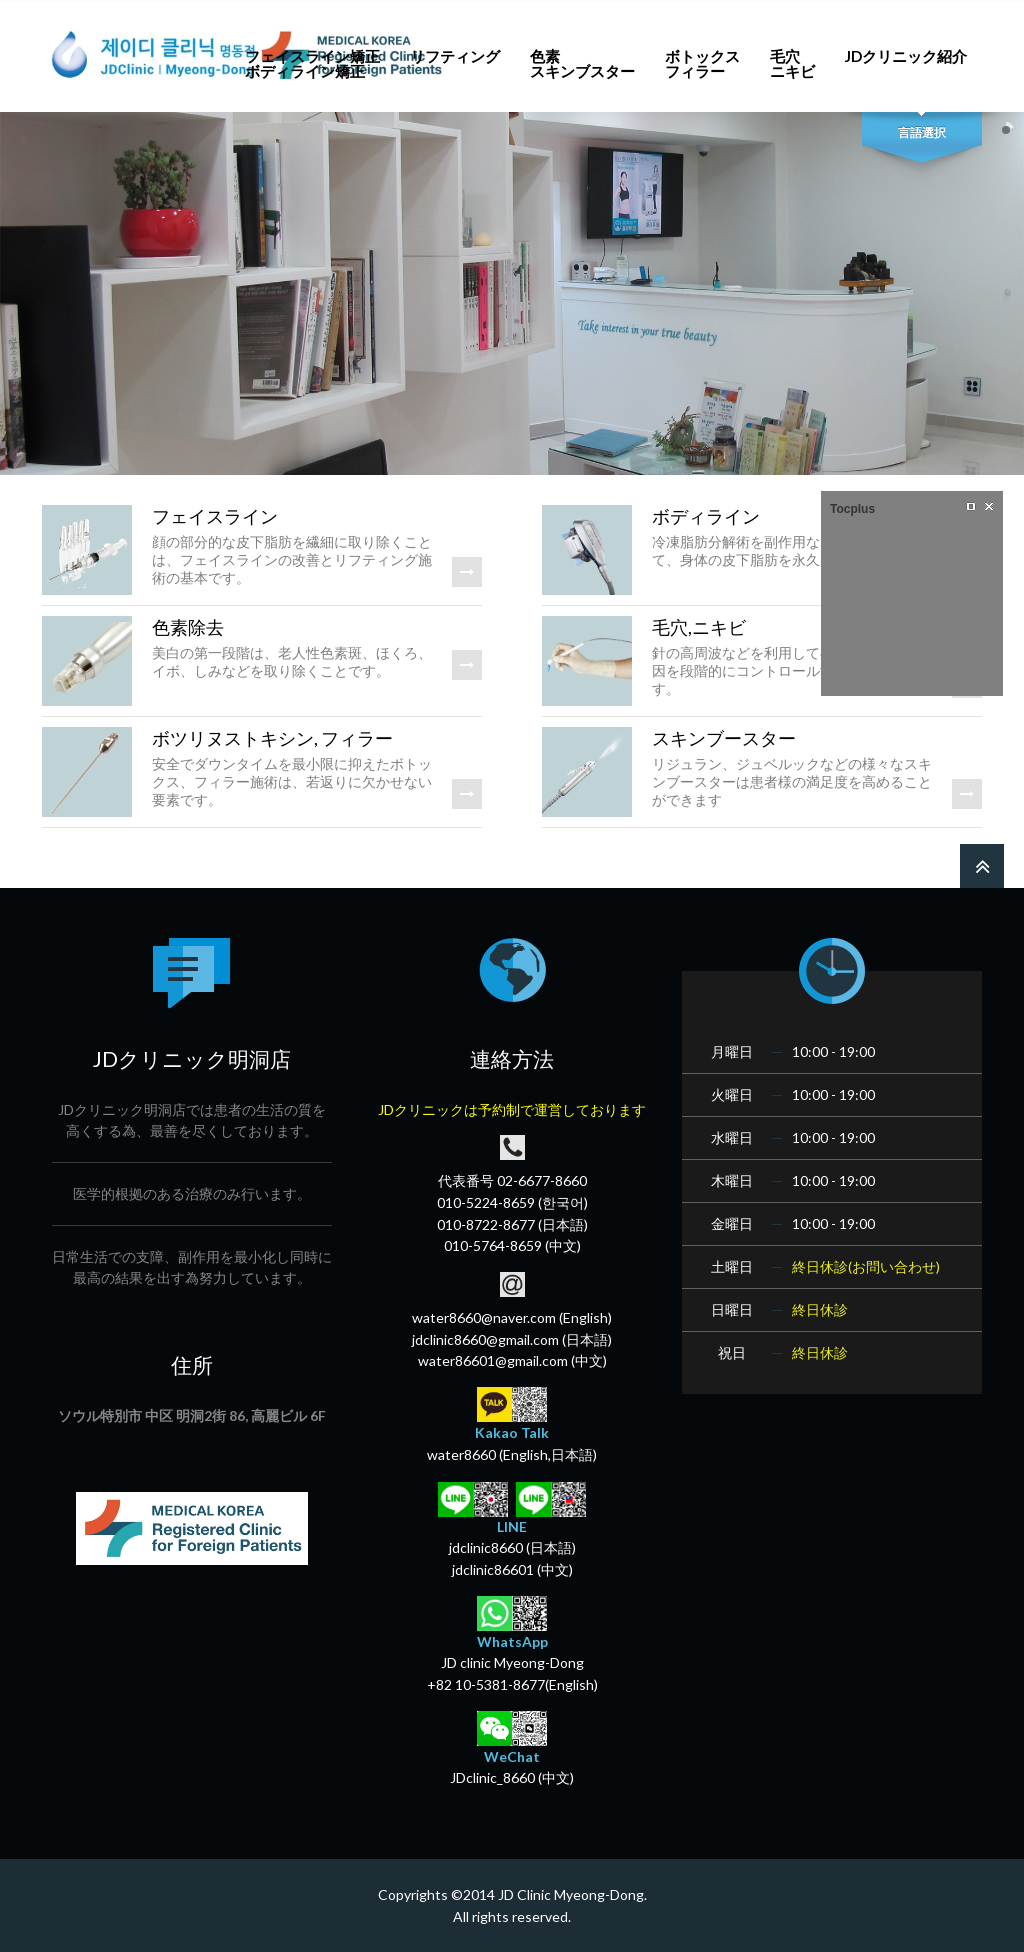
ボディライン (706, 516)
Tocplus (852, 509)
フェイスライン (215, 516)
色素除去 (188, 627)
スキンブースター (724, 738)
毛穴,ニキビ (699, 627)
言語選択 (922, 132)
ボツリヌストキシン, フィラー (272, 738)
